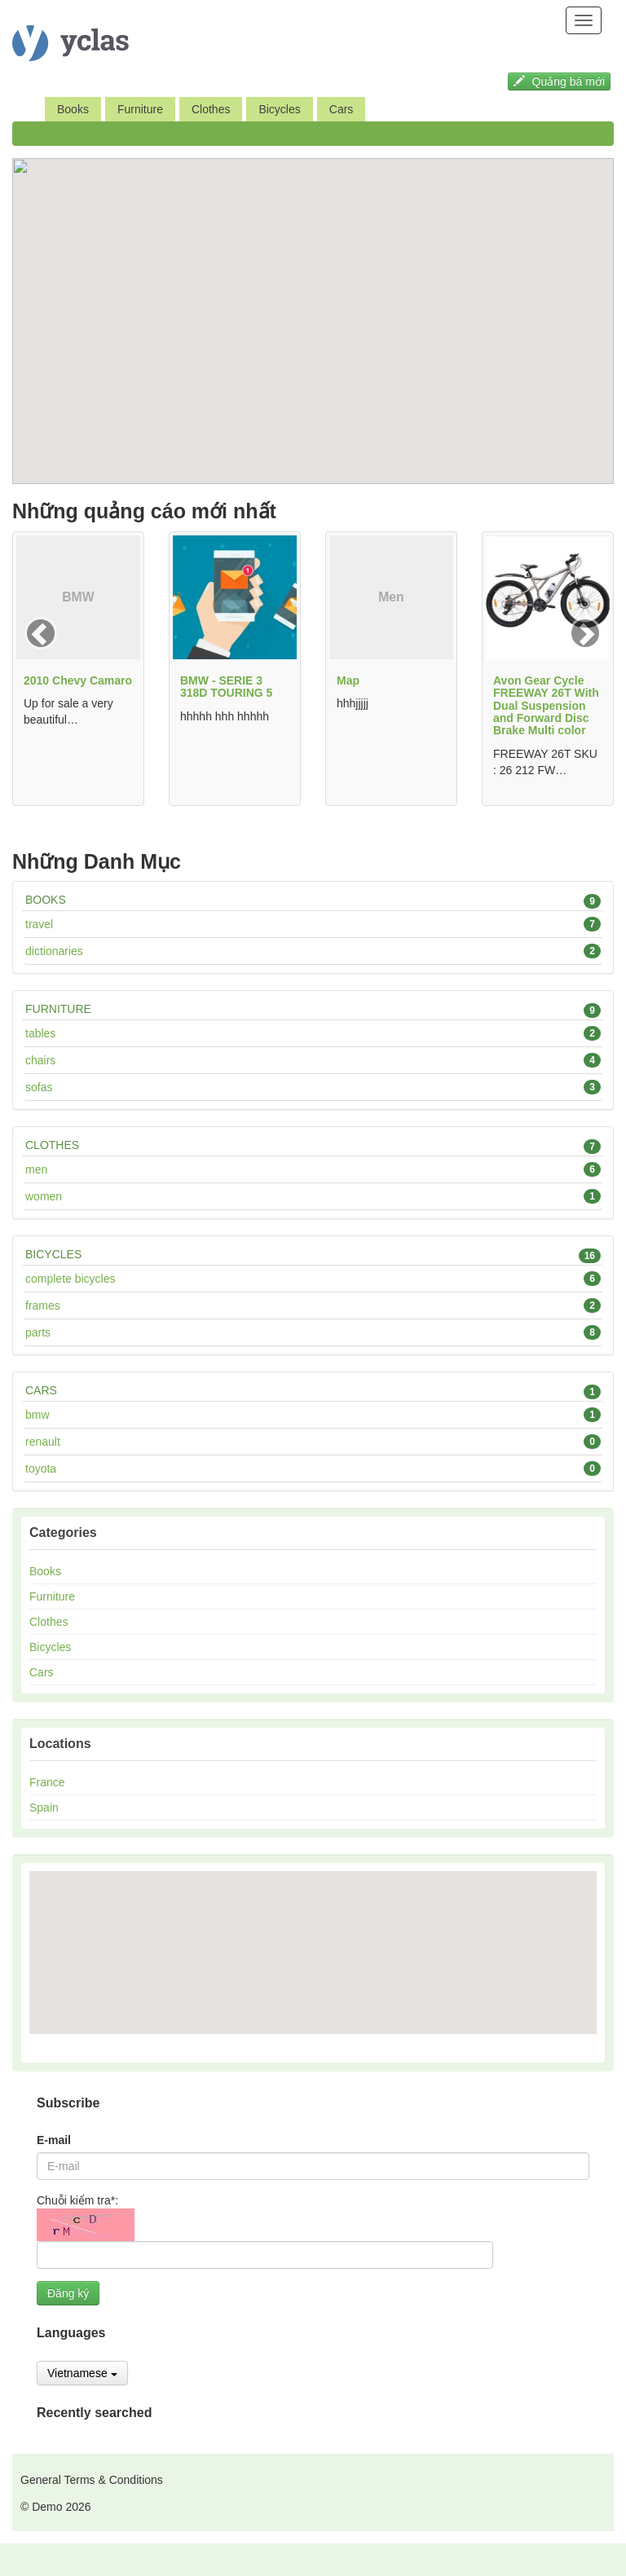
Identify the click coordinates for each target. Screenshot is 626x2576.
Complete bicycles (313, 1278)
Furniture (140, 109)
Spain (44, 1807)
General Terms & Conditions (91, 2479)
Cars (341, 109)
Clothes (211, 109)
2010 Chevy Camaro (78, 680)
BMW (313, 1414)
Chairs (313, 1060)
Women (313, 1196)
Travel (313, 924)
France (47, 1782)
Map (348, 680)
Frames (313, 1305)
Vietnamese (82, 2373)
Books (73, 109)
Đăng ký (68, 2293)
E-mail (54, 2140)
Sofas (313, 1087)
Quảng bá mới (559, 81)
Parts (313, 1332)
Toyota (313, 1468)
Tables (313, 1033)
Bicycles (279, 109)
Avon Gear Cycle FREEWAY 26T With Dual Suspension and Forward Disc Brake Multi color (546, 706)
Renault (313, 1441)
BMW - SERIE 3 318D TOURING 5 (226, 686)
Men (313, 1169)
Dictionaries (313, 951)
